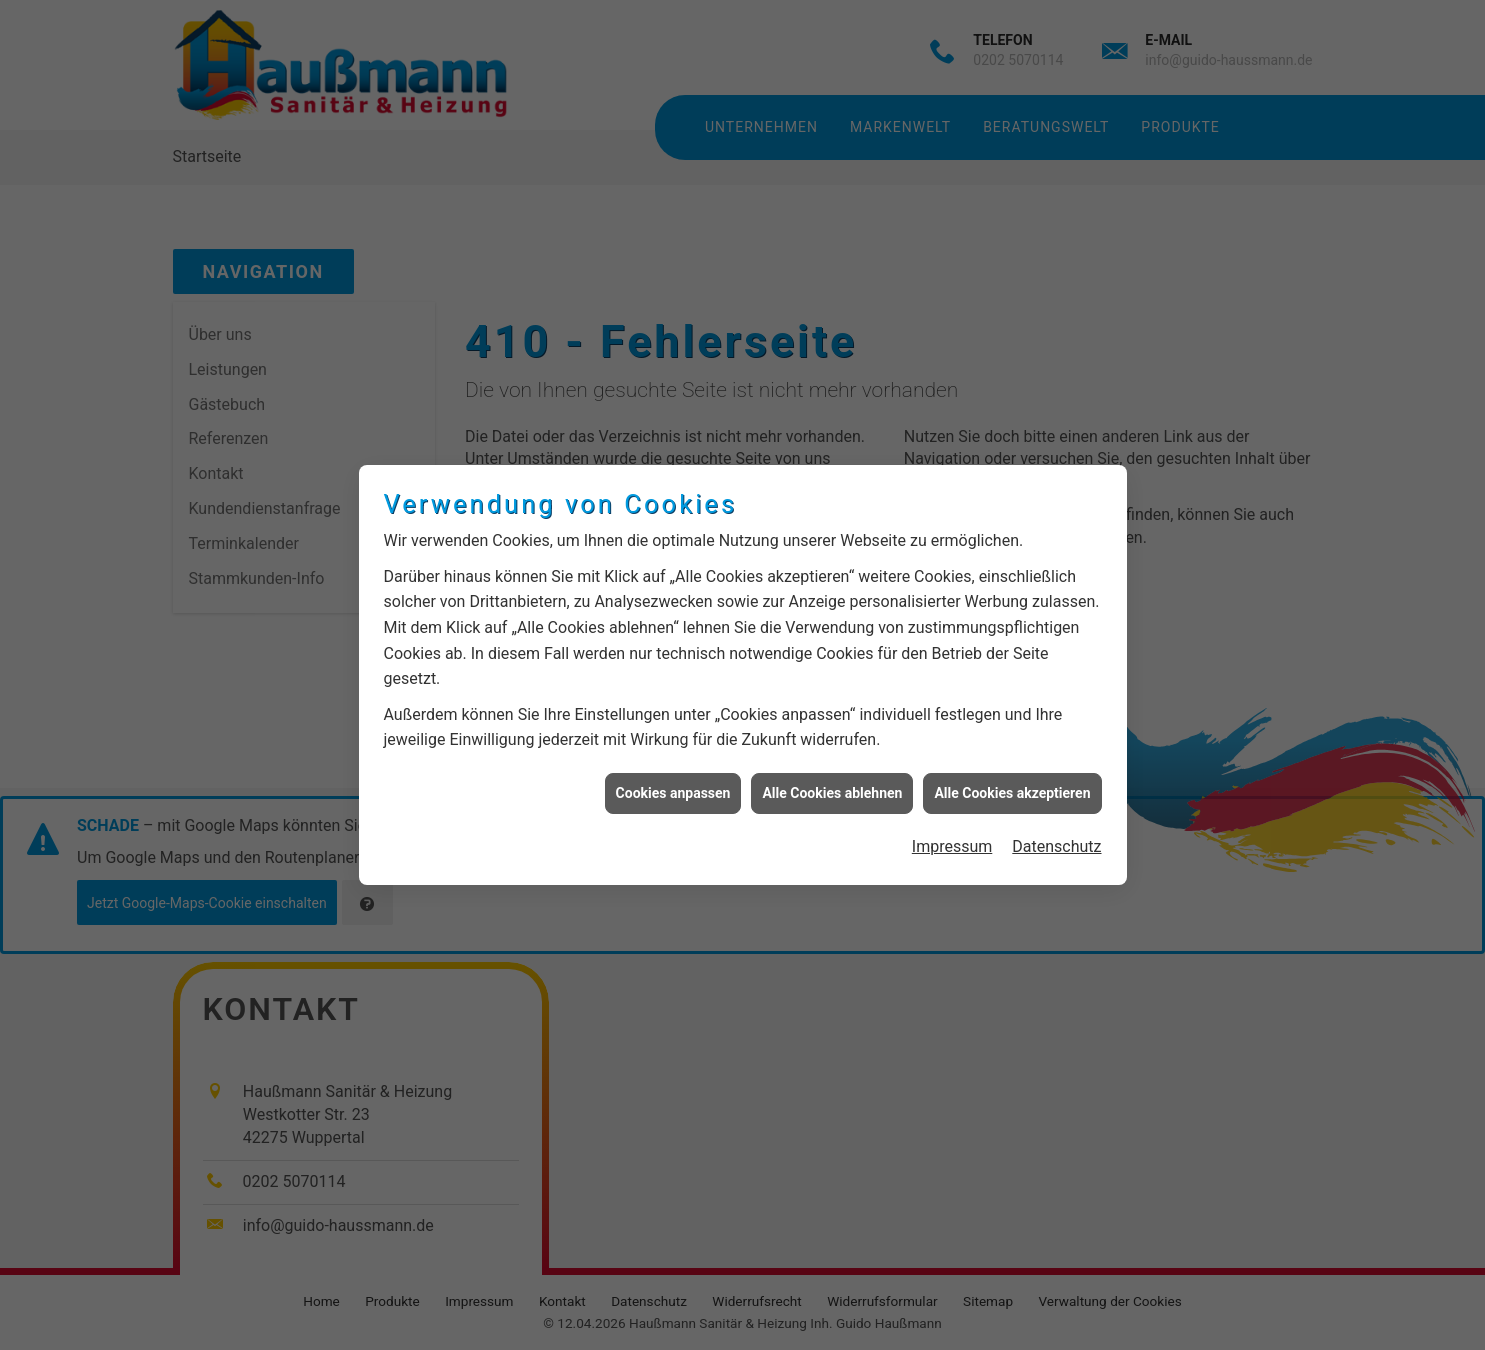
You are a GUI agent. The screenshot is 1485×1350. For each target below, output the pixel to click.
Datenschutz (1056, 834)
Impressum (952, 834)
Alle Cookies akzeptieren (1012, 781)
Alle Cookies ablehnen (832, 781)
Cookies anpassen (673, 781)
